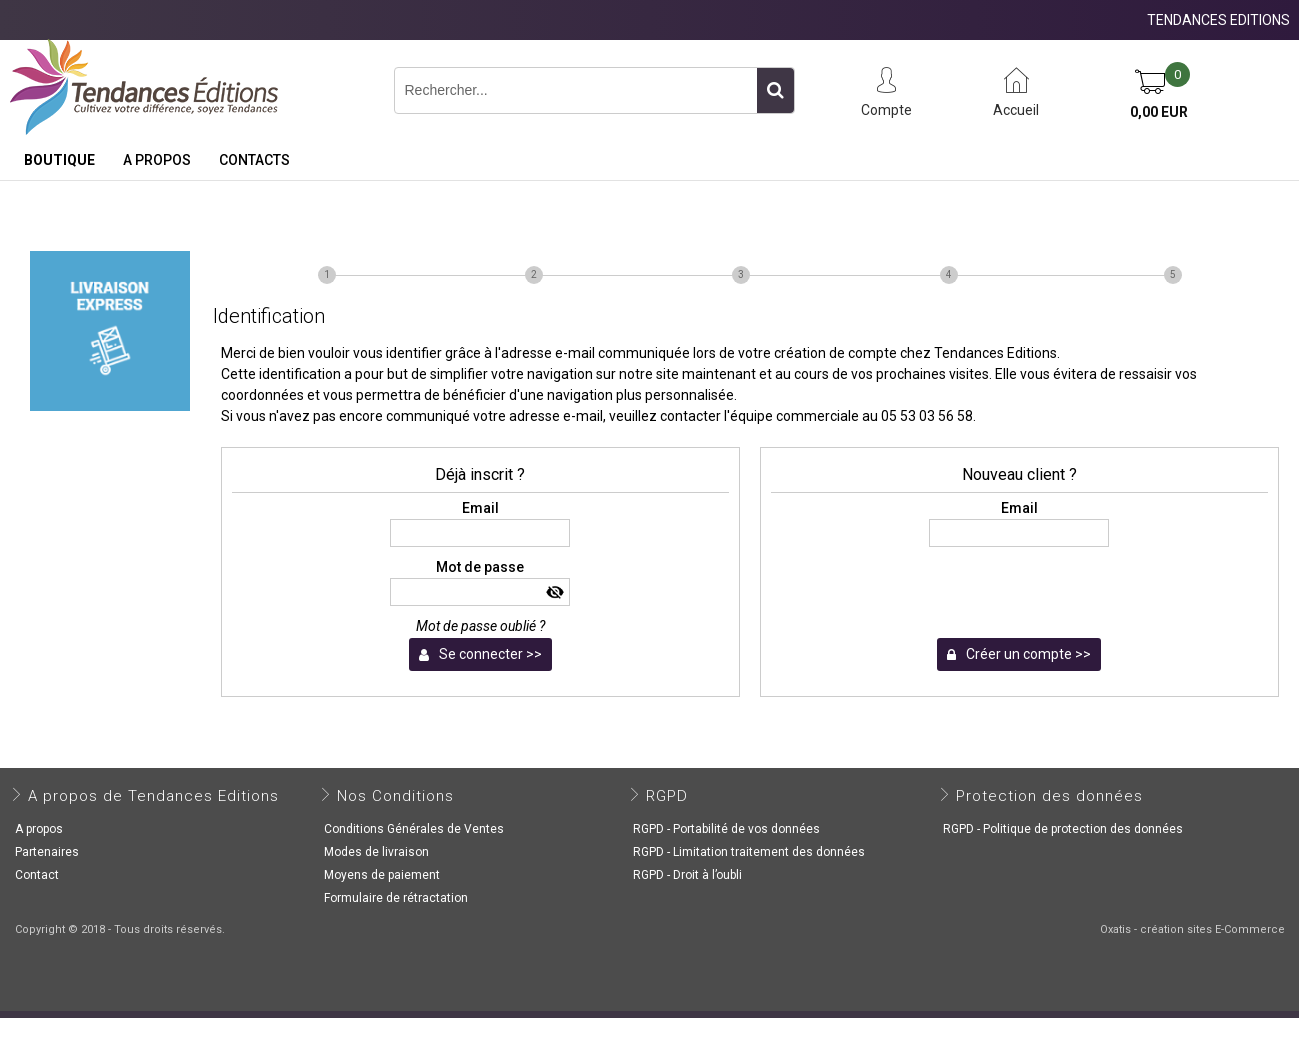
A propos (157, 160)
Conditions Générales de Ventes (414, 829)
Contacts (254, 160)
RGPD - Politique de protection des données (1063, 829)
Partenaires (47, 852)
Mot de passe (480, 567)
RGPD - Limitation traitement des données (749, 852)
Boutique (59, 160)
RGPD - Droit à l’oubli (687, 875)
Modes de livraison (376, 852)
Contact (37, 875)
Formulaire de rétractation (396, 898)
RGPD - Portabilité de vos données (726, 829)
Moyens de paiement (382, 875)
